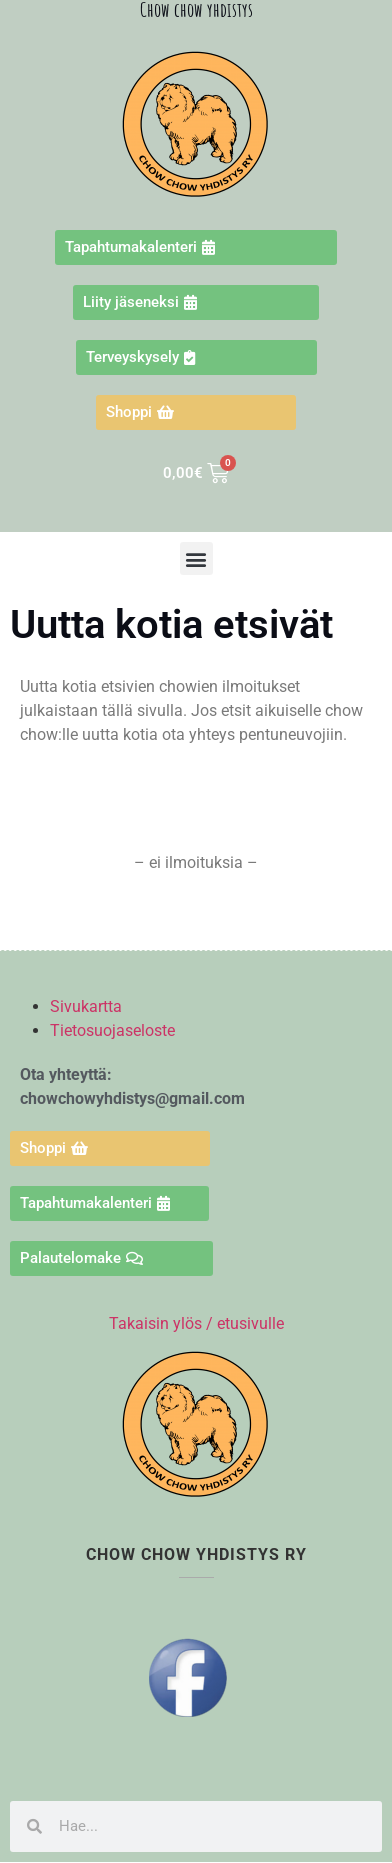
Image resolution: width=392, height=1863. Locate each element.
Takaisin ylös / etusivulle (196, 1323)
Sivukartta (86, 1006)
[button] (196, 558)
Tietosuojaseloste (112, 1030)
